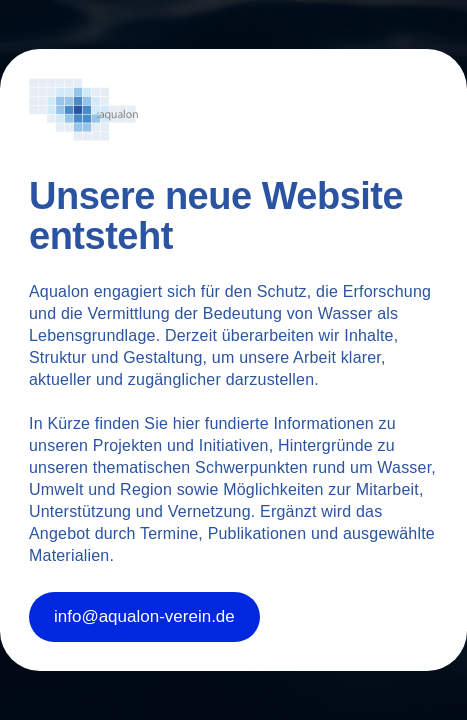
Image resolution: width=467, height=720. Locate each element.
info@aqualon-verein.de (144, 616)
